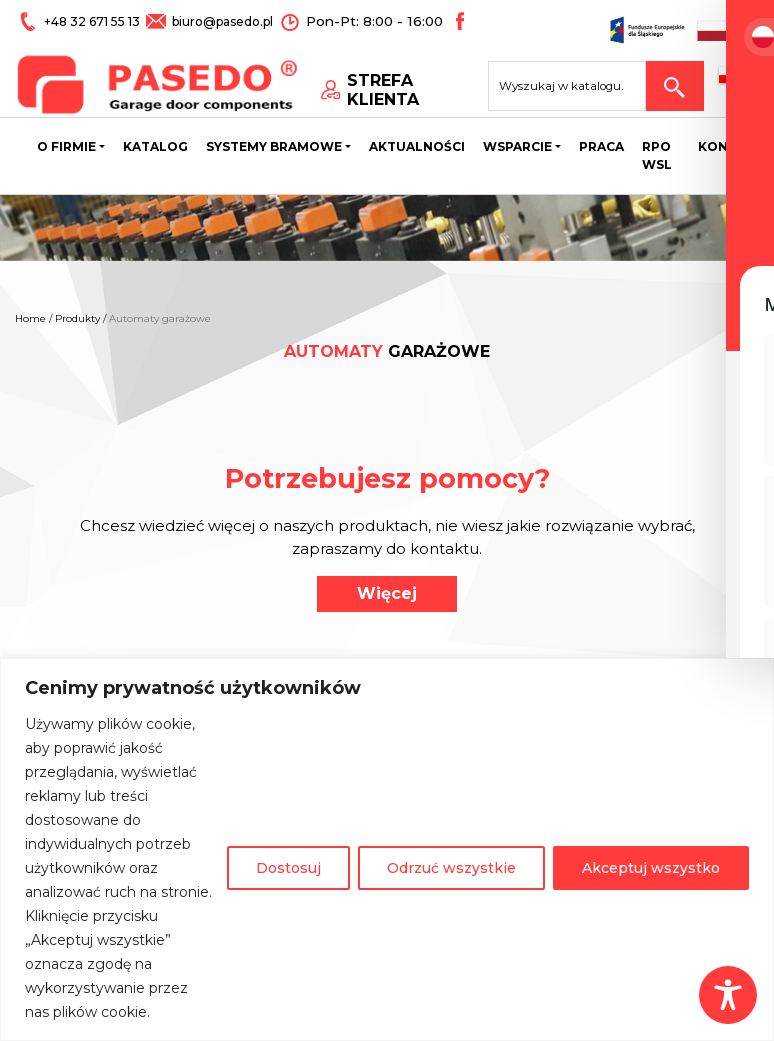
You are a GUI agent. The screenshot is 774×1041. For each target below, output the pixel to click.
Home (30, 318)
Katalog (155, 150)
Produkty (77, 318)
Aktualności (417, 150)
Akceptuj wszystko (651, 868)
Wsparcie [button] (517, 150)
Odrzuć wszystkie (451, 868)
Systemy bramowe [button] (274, 150)
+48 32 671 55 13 (92, 21)
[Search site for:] (576, 86)
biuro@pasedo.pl (220, 21)
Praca (601, 150)
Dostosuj (288, 868)
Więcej (387, 593)
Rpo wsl (657, 159)
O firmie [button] (66, 150)
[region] (387, 849)
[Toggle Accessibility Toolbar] (728, 995)
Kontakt (731, 150)
